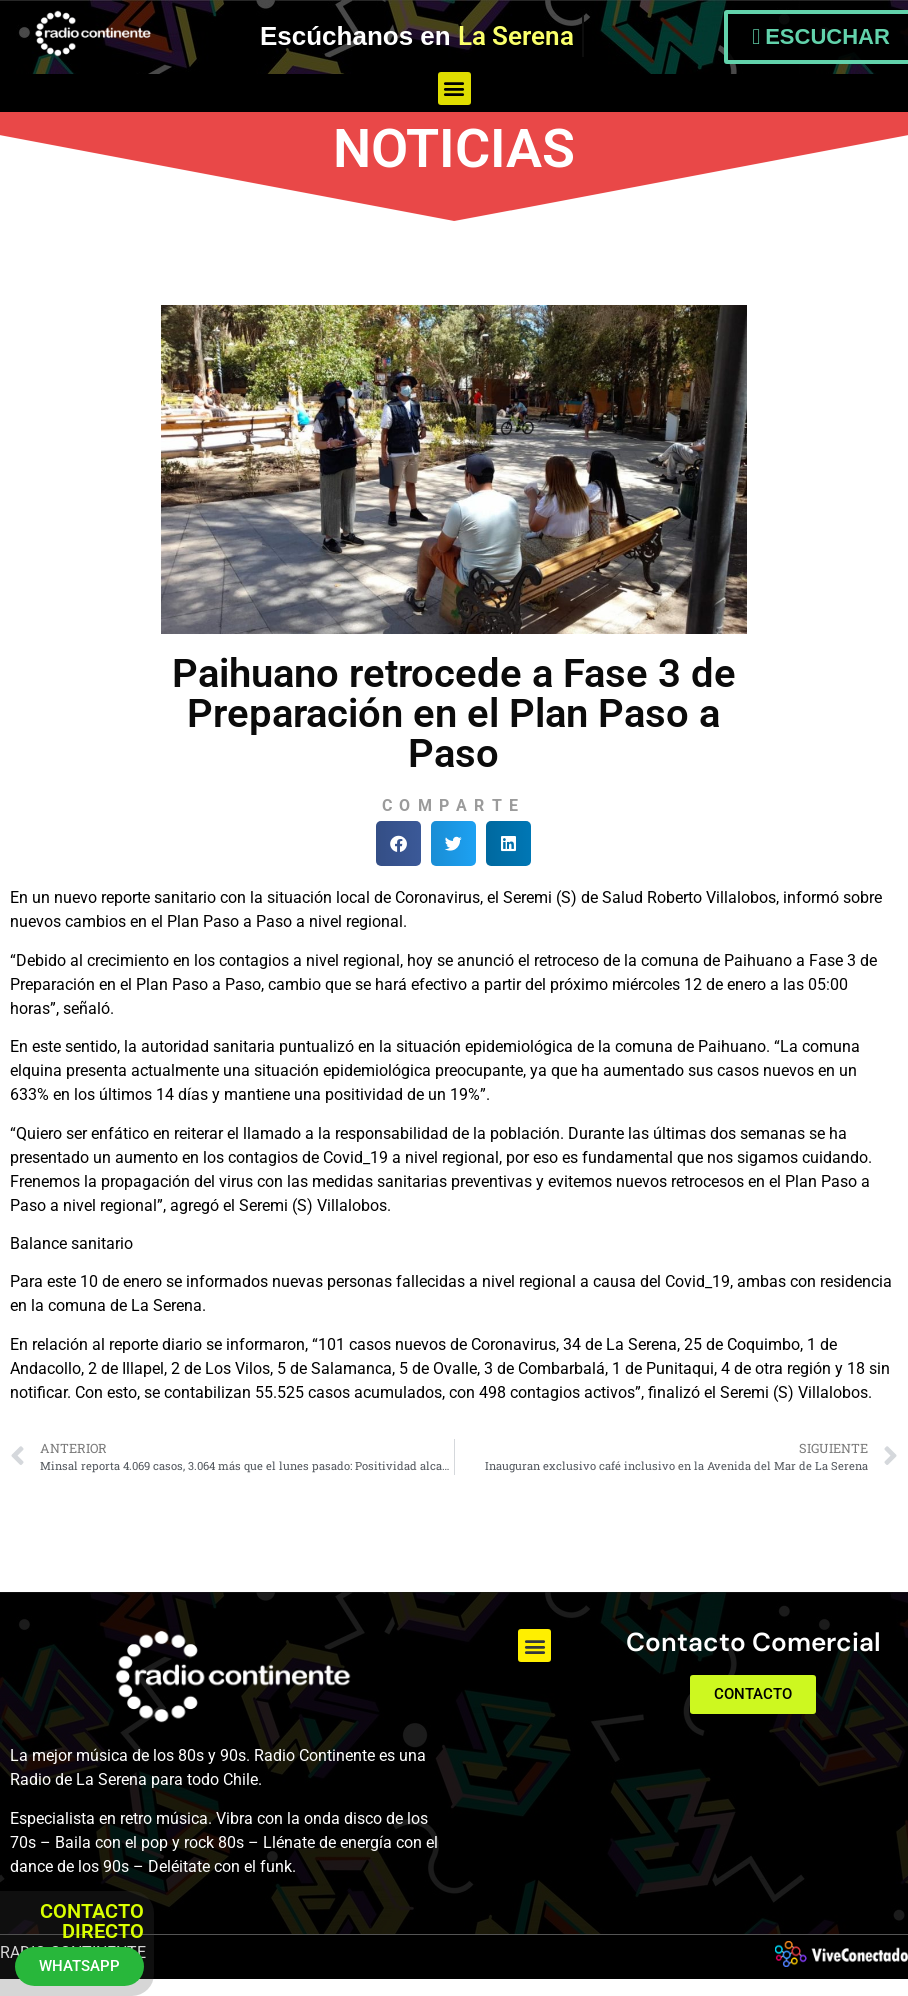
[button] (454, 88)
